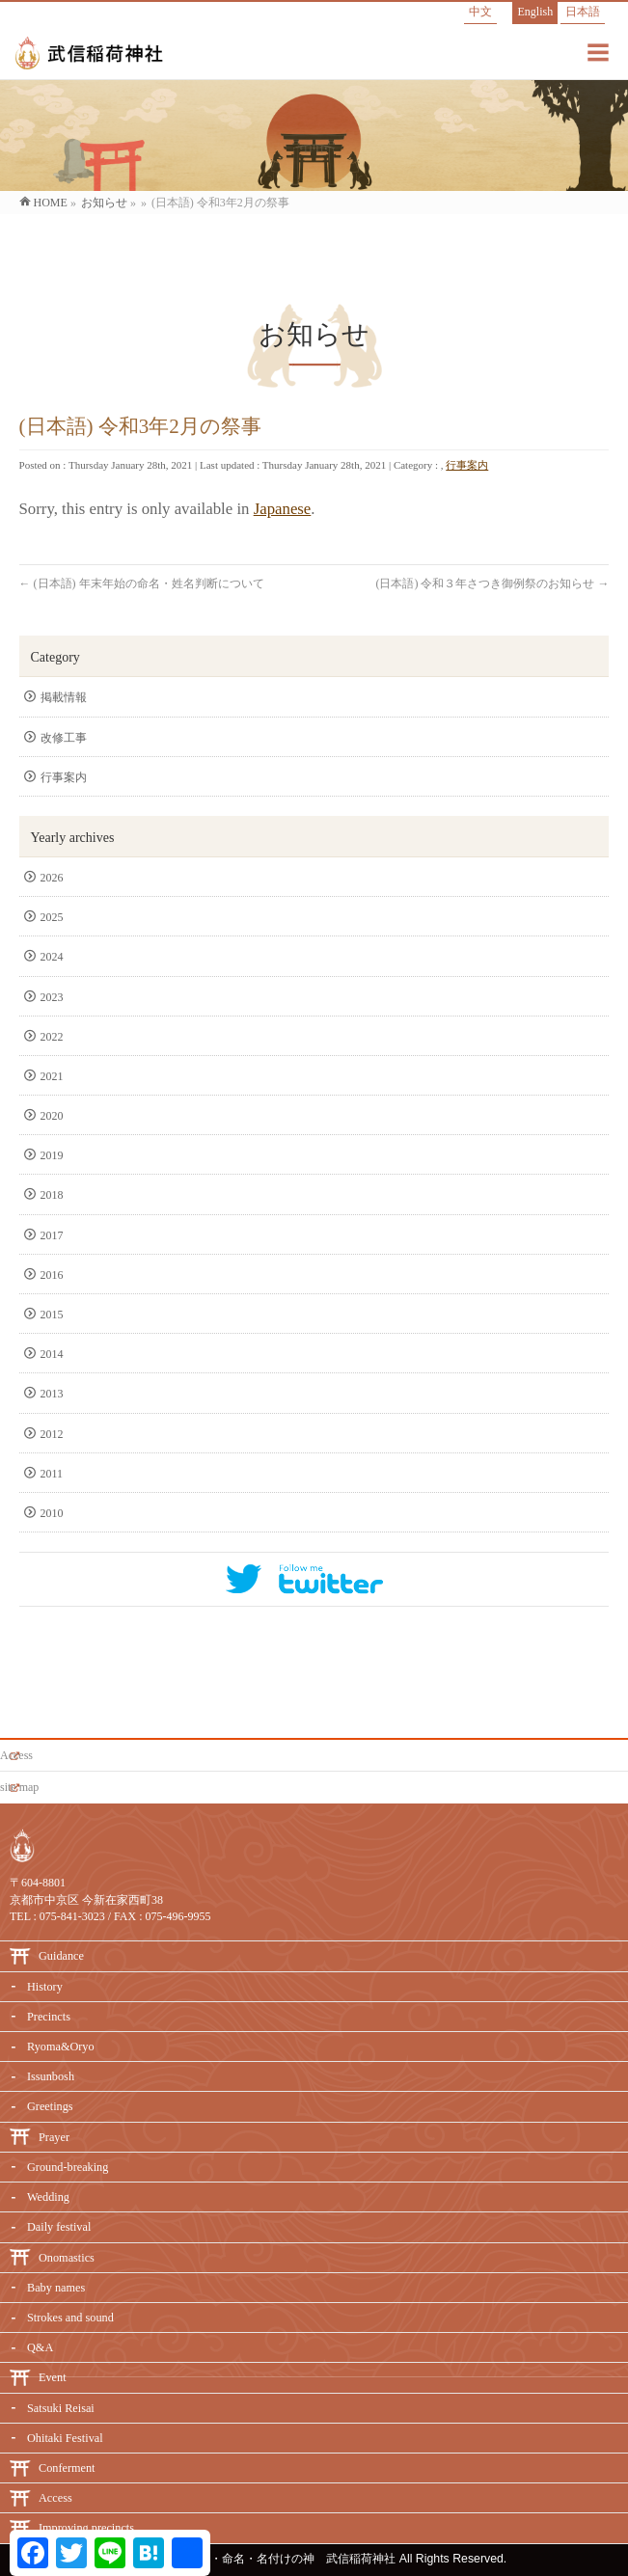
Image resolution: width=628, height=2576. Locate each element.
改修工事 (64, 738)
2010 (54, 1513)
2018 (54, 1195)
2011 (54, 1473)
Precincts (48, 2016)
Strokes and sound (70, 2317)
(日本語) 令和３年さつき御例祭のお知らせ (492, 583)
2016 (54, 1275)
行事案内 (467, 465)
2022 (54, 1037)
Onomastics (67, 2257)
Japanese (283, 509)
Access (16, 1755)
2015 (54, 1314)
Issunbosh (50, 2076)
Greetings (50, 2106)
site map (19, 1787)
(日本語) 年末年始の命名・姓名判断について (141, 583)
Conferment (67, 2468)
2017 (54, 1235)
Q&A (40, 2347)
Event (53, 2377)
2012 (54, 1434)
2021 (54, 1076)
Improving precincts (86, 2528)
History (45, 1986)
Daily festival (59, 2227)
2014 (54, 1354)
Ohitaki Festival (65, 2438)
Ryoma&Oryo (61, 2046)
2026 (54, 877)
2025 (54, 917)
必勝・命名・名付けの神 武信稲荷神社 (291, 2558)
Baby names (56, 2287)
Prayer (54, 2137)
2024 (54, 956)
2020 (54, 1116)
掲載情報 (64, 697)
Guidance (61, 1956)
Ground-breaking (67, 2167)
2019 (54, 1155)
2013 (54, 1393)
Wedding (48, 2197)
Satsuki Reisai (61, 2408)
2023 (54, 997)
